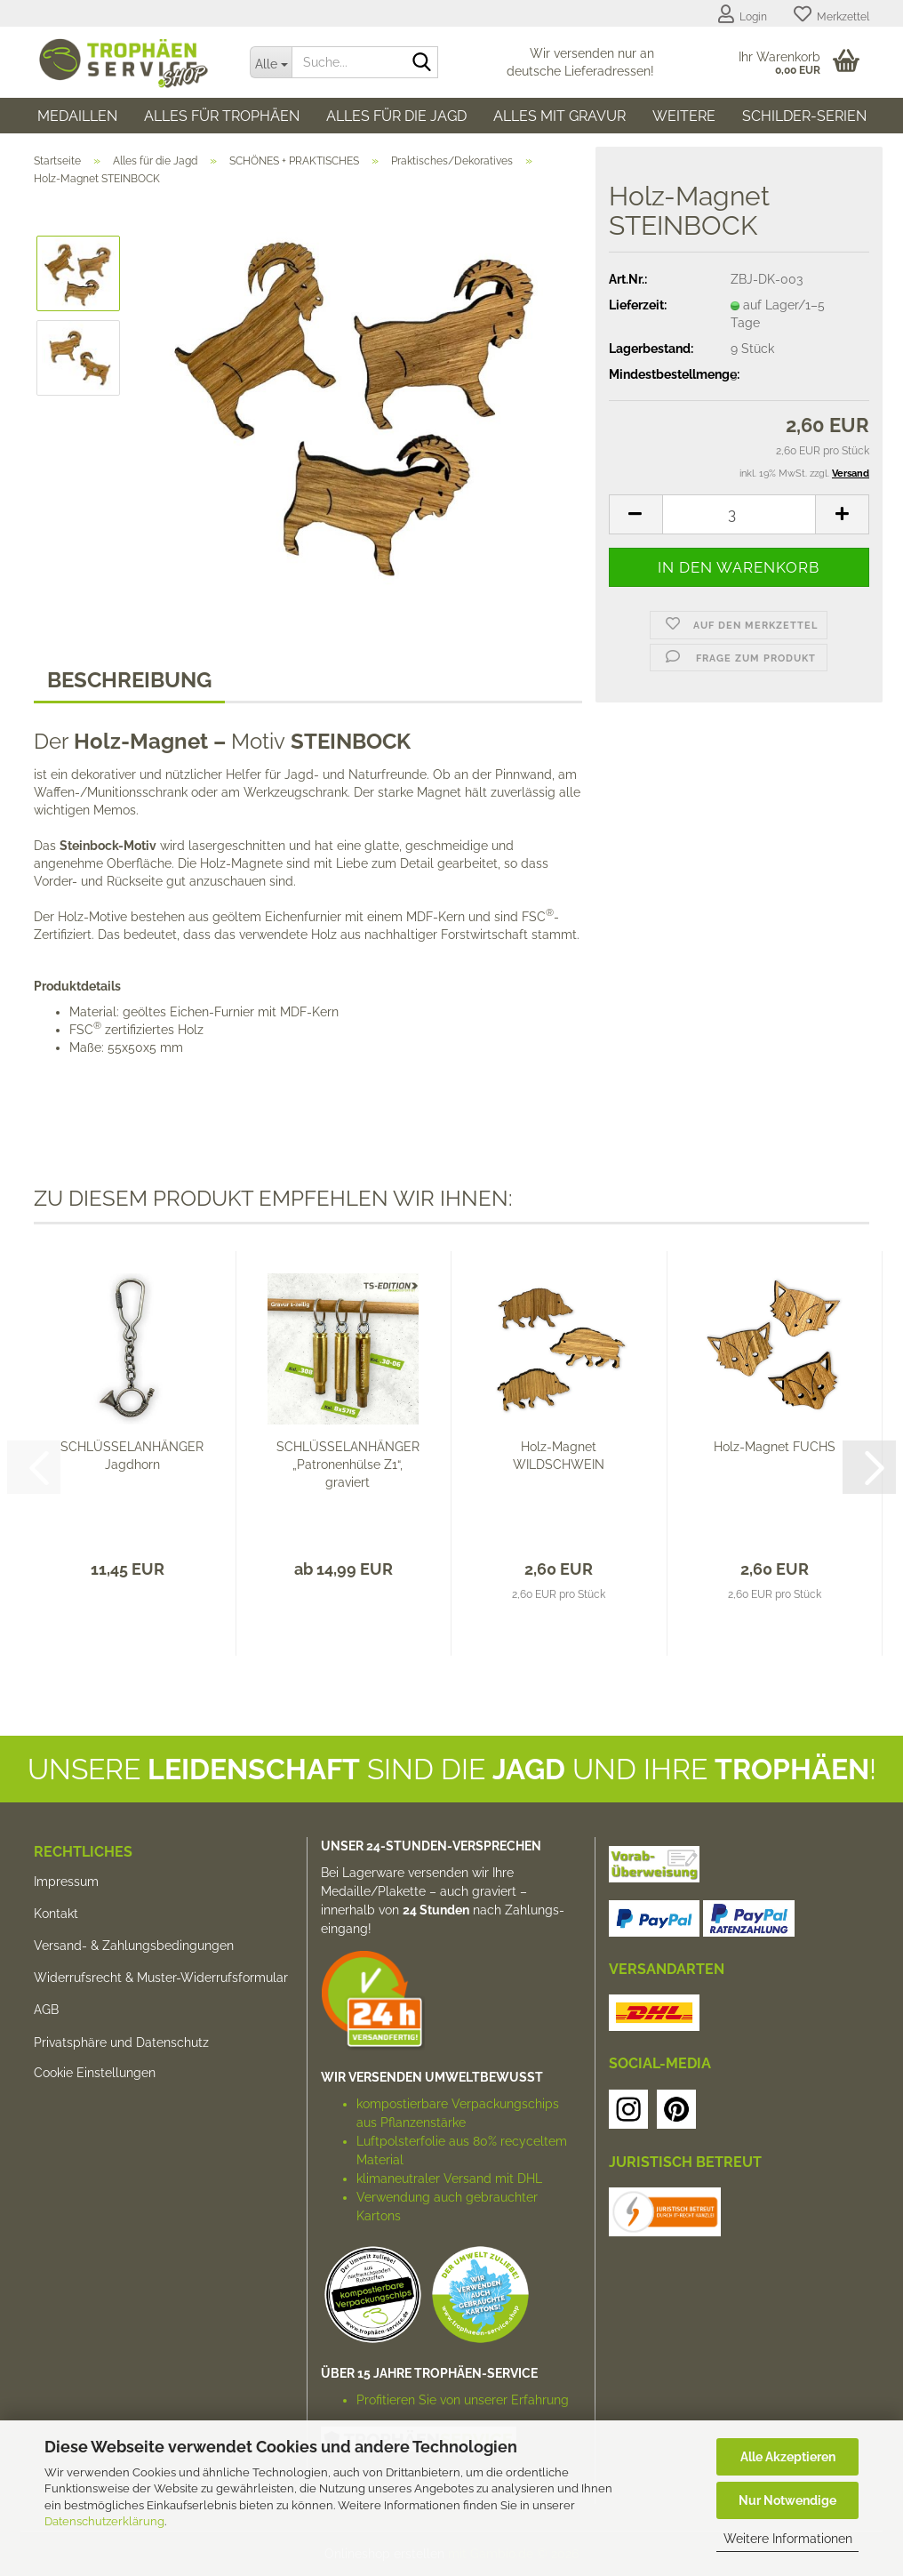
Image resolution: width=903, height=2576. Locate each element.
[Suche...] (271, 62)
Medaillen (77, 116)
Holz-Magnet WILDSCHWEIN (558, 1456)
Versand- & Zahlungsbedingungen (134, 1945)
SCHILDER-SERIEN (804, 116)
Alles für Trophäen (222, 116)
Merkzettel (831, 14)
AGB (46, 2009)
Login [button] (742, 14)
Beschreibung (129, 680)
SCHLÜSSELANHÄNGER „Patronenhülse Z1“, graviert (348, 1464)
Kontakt (56, 1913)
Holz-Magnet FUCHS (774, 1447)
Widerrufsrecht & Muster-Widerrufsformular (161, 1977)
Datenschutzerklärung (104, 2521)
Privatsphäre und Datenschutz (121, 2042)
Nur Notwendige (787, 2500)
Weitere (683, 116)
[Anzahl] (739, 514)
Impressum (66, 1881)
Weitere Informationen (787, 2539)
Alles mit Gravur (559, 116)
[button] (635, 514)
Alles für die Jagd (396, 116)
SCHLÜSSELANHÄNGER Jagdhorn (132, 1456)
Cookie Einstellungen (95, 2073)
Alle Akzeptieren (787, 2457)
